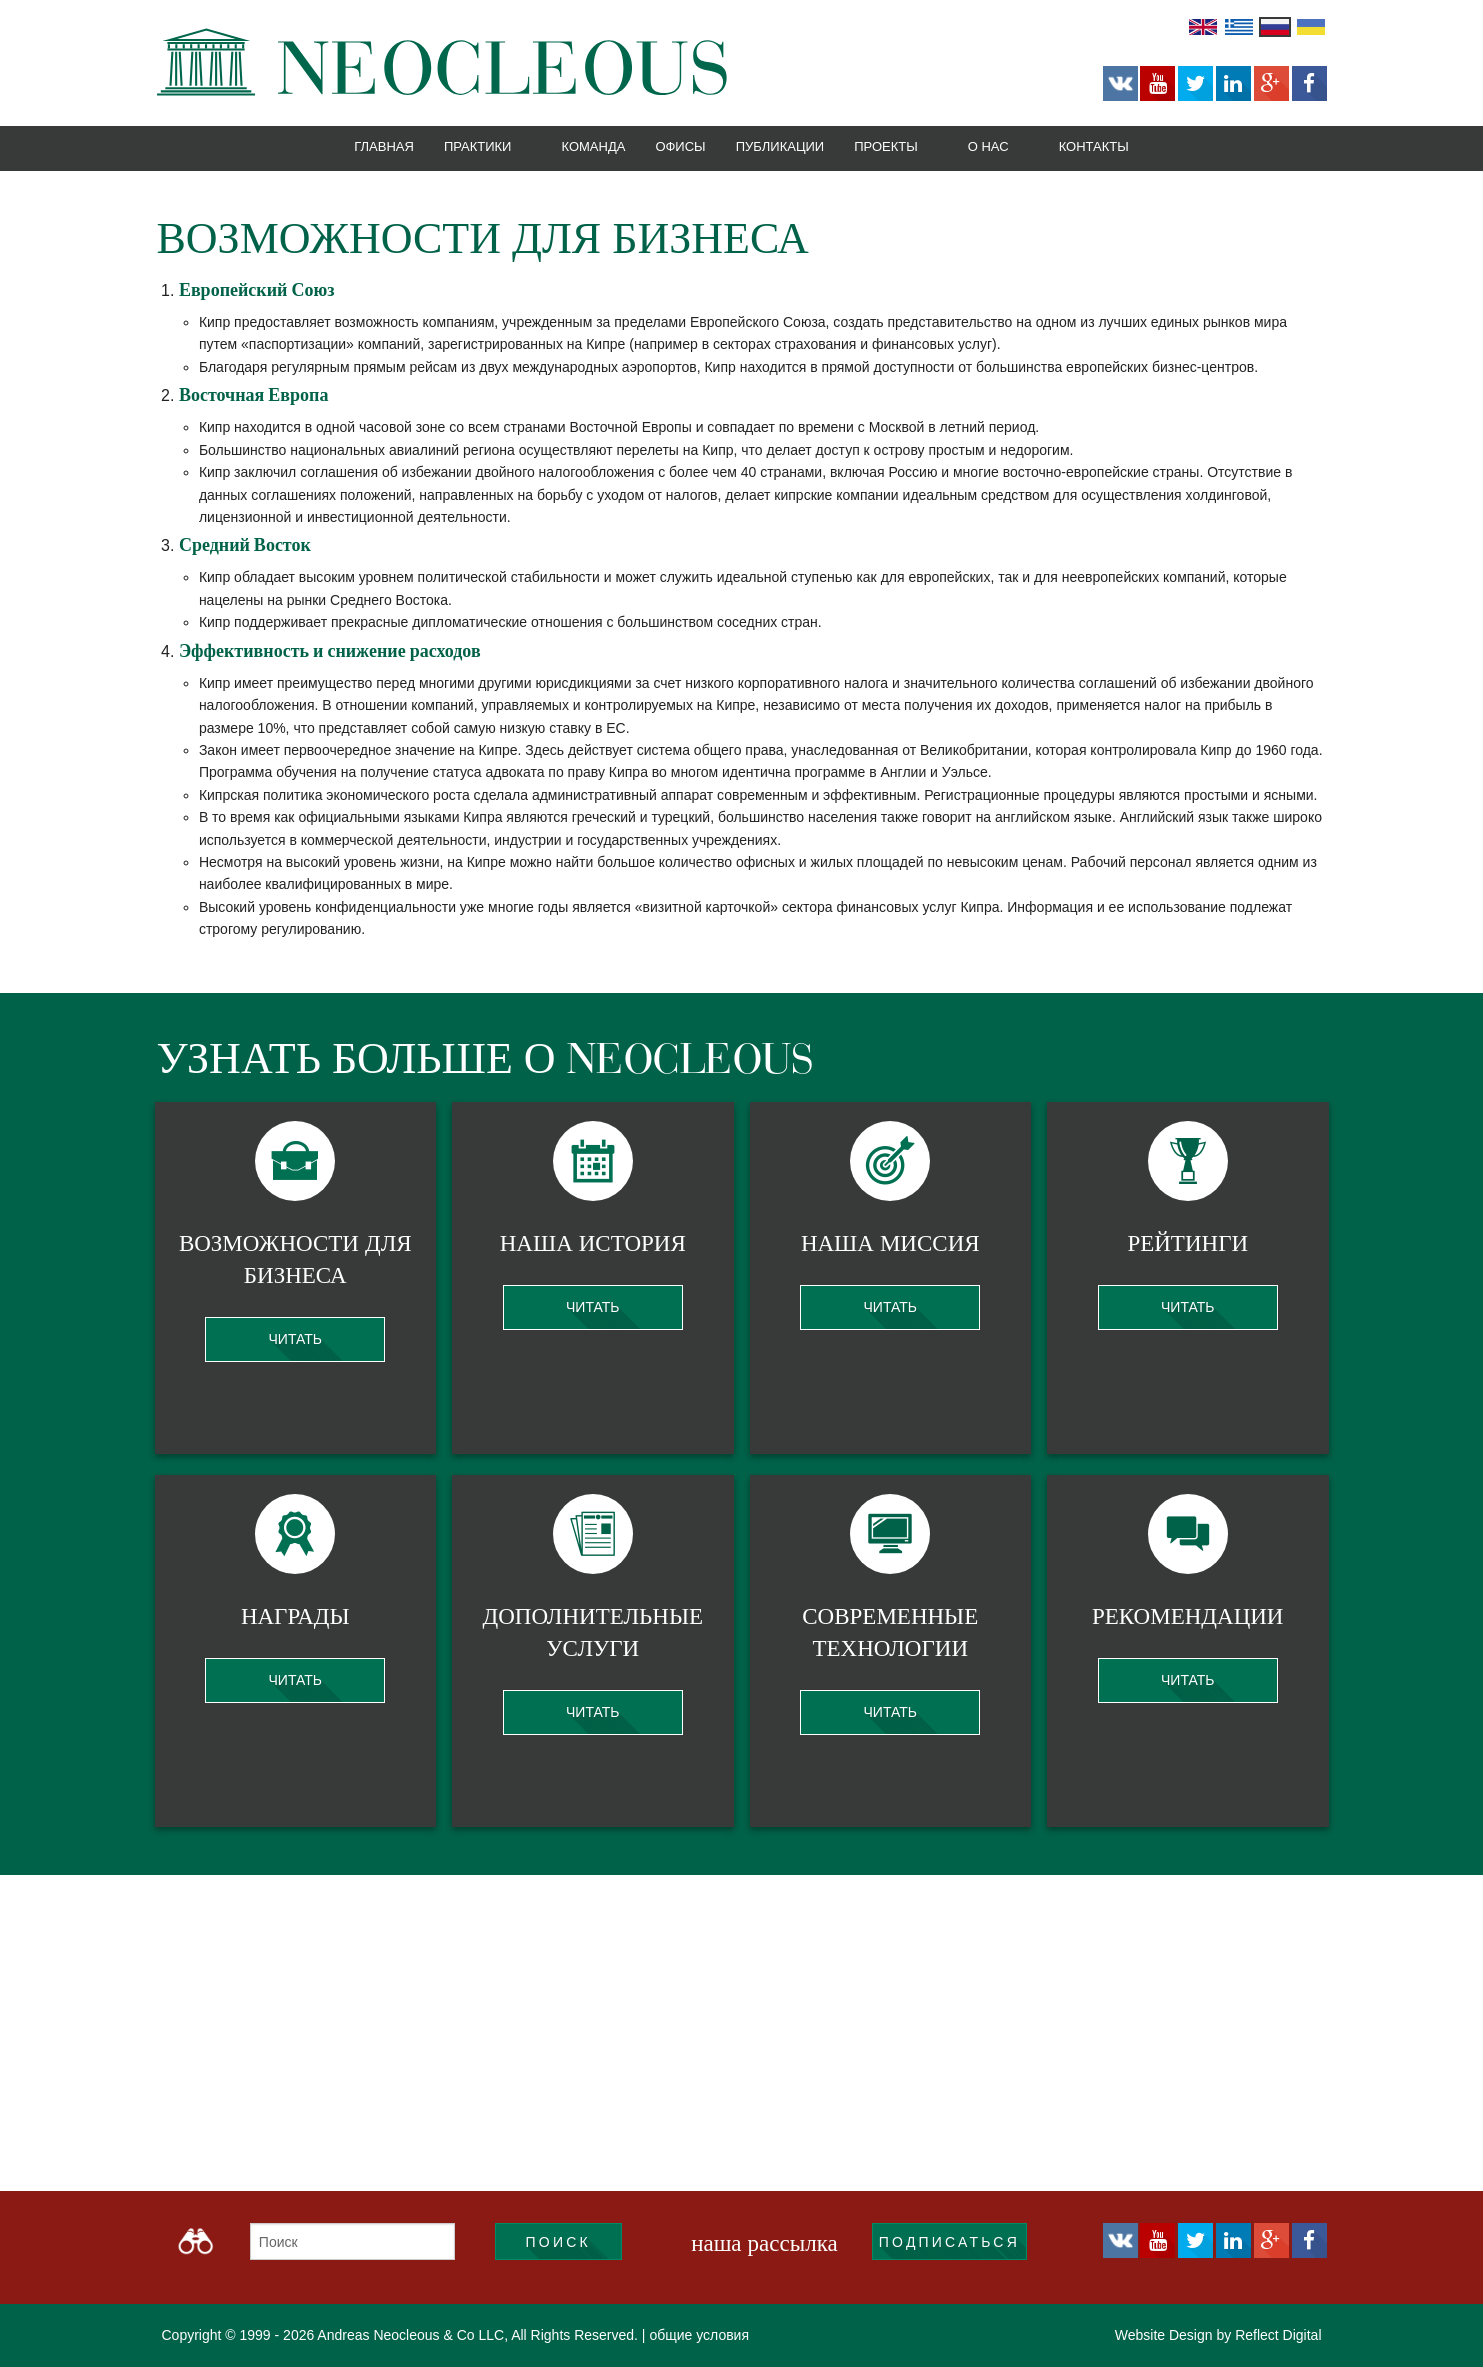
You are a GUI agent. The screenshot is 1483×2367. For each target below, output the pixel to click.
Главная (384, 146)
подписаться (949, 2242)
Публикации (780, 146)
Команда (593, 146)
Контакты (1094, 146)
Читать (295, 1339)
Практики (478, 146)
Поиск (558, 2242)
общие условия (699, 2335)
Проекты (886, 146)
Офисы (680, 146)
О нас (988, 146)
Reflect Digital (1278, 2335)
